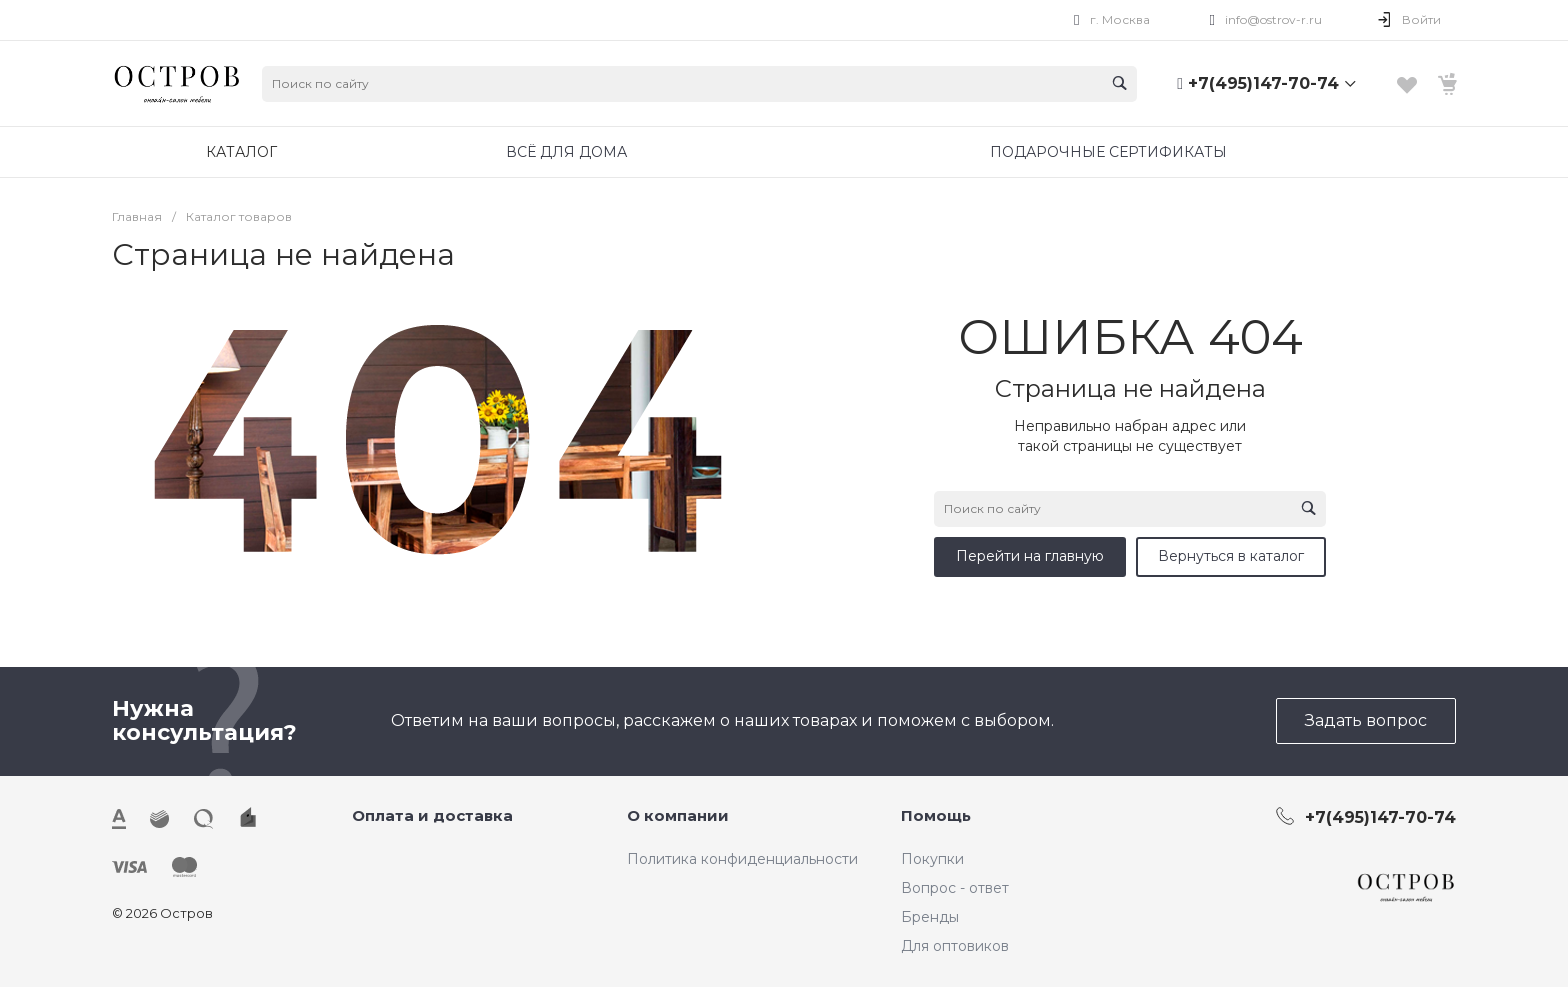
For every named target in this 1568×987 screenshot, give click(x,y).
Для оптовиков (955, 946)
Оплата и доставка (432, 815)
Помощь (936, 815)
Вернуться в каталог (1231, 556)
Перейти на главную (1030, 556)
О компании (678, 815)
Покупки (932, 859)
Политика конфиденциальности (742, 859)
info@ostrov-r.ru (1273, 19)
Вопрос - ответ (955, 888)
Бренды (930, 917)
